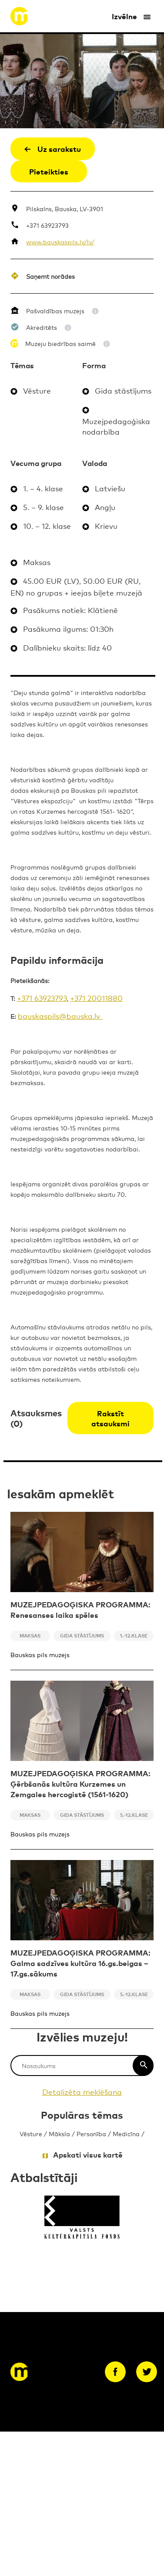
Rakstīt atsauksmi (110, 1418)
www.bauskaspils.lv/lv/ (60, 241)
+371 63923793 (47, 225)
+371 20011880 (96, 998)
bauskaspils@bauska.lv (60, 1016)
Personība (91, 2133)
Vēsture (31, 2133)
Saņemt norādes (50, 276)
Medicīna (126, 2133)
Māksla (59, 2133)
